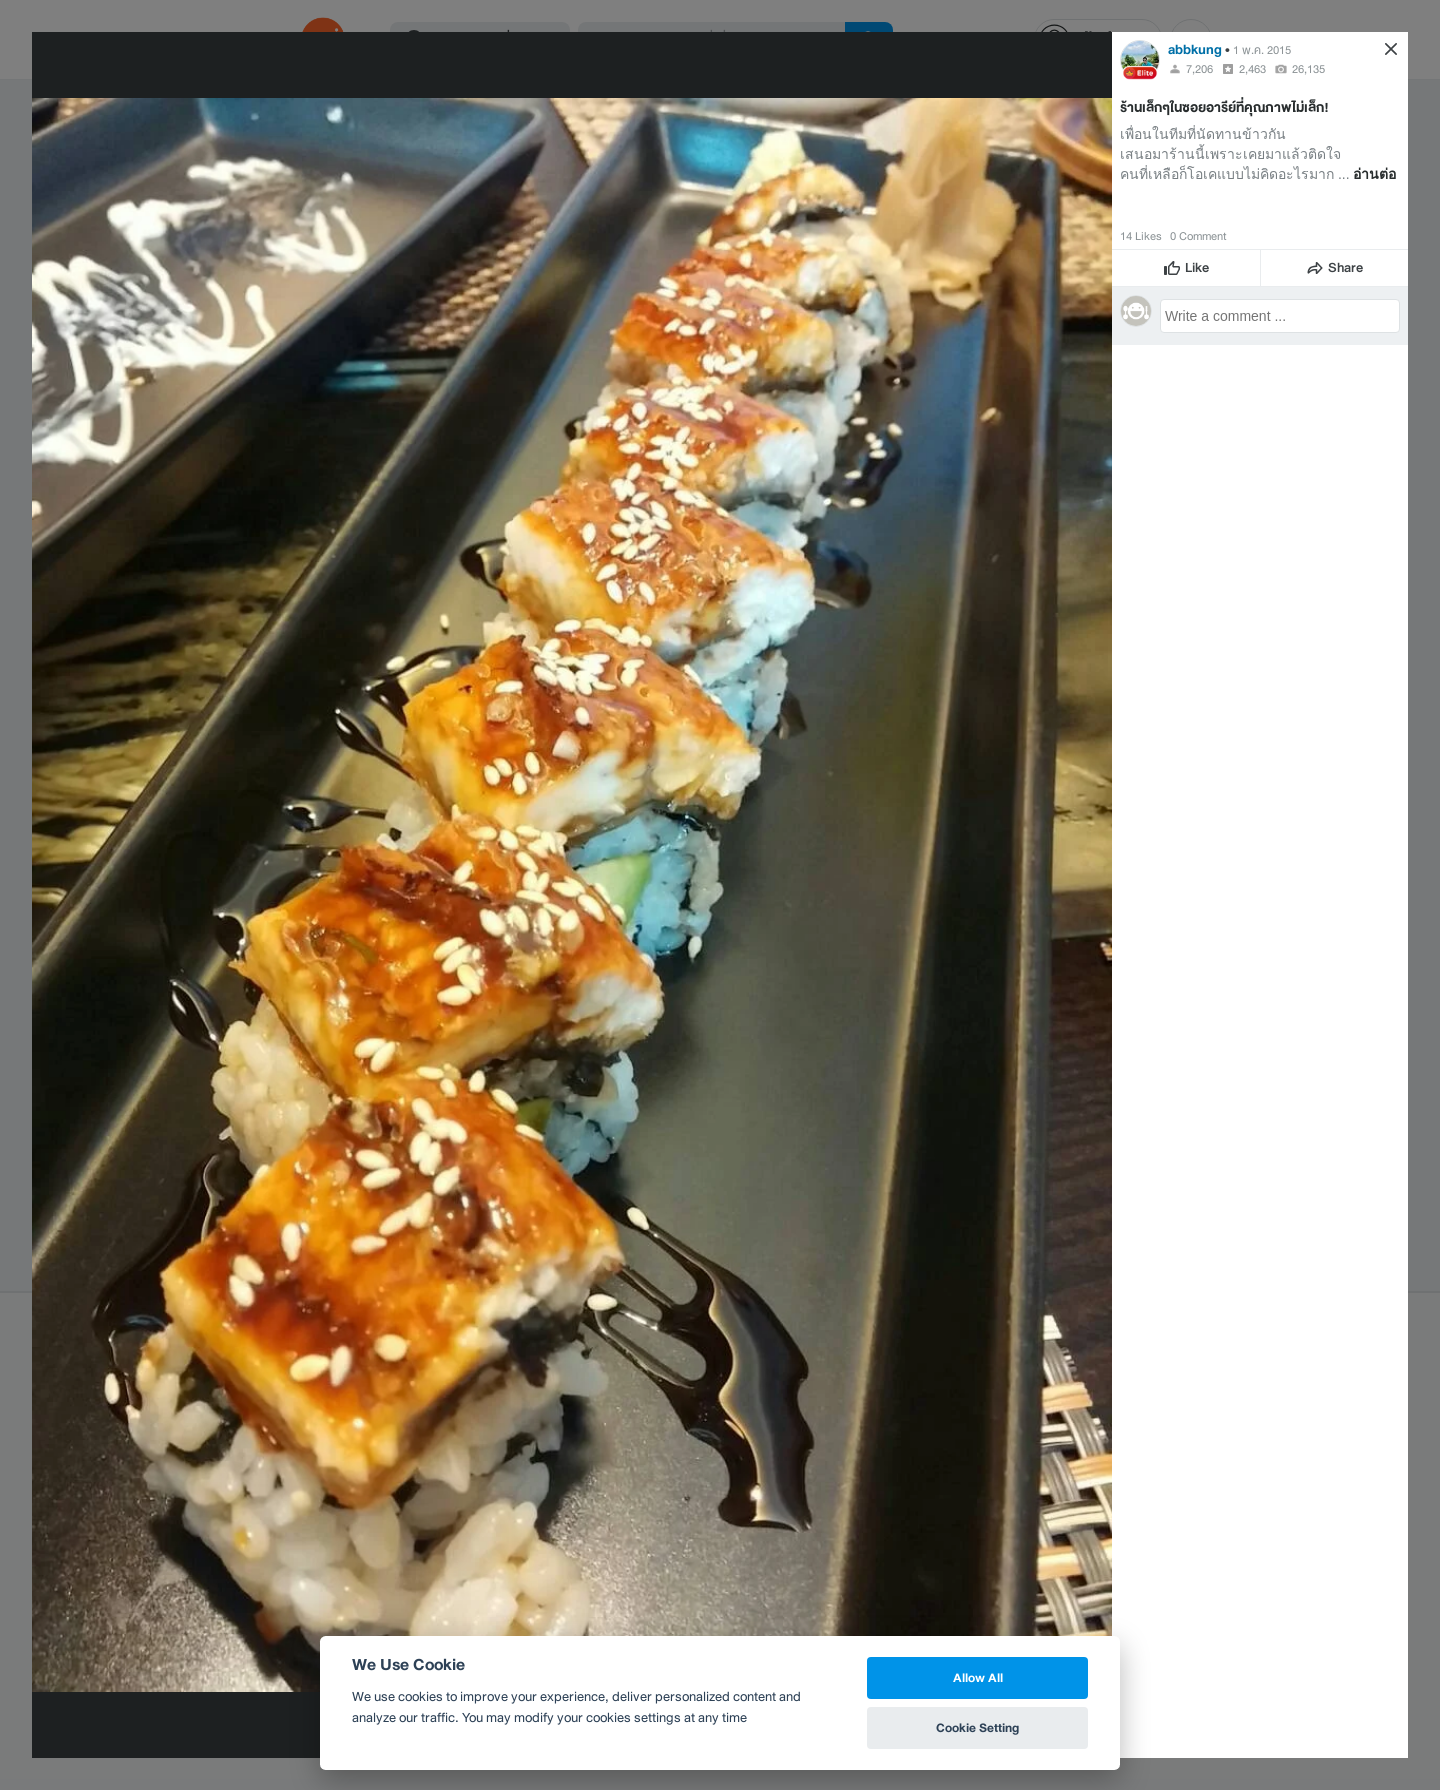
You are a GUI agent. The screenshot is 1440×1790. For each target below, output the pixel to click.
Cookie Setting (977, 1727)
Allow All (978, 1677)
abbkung (1195, 49)
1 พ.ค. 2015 (1262, 50)
